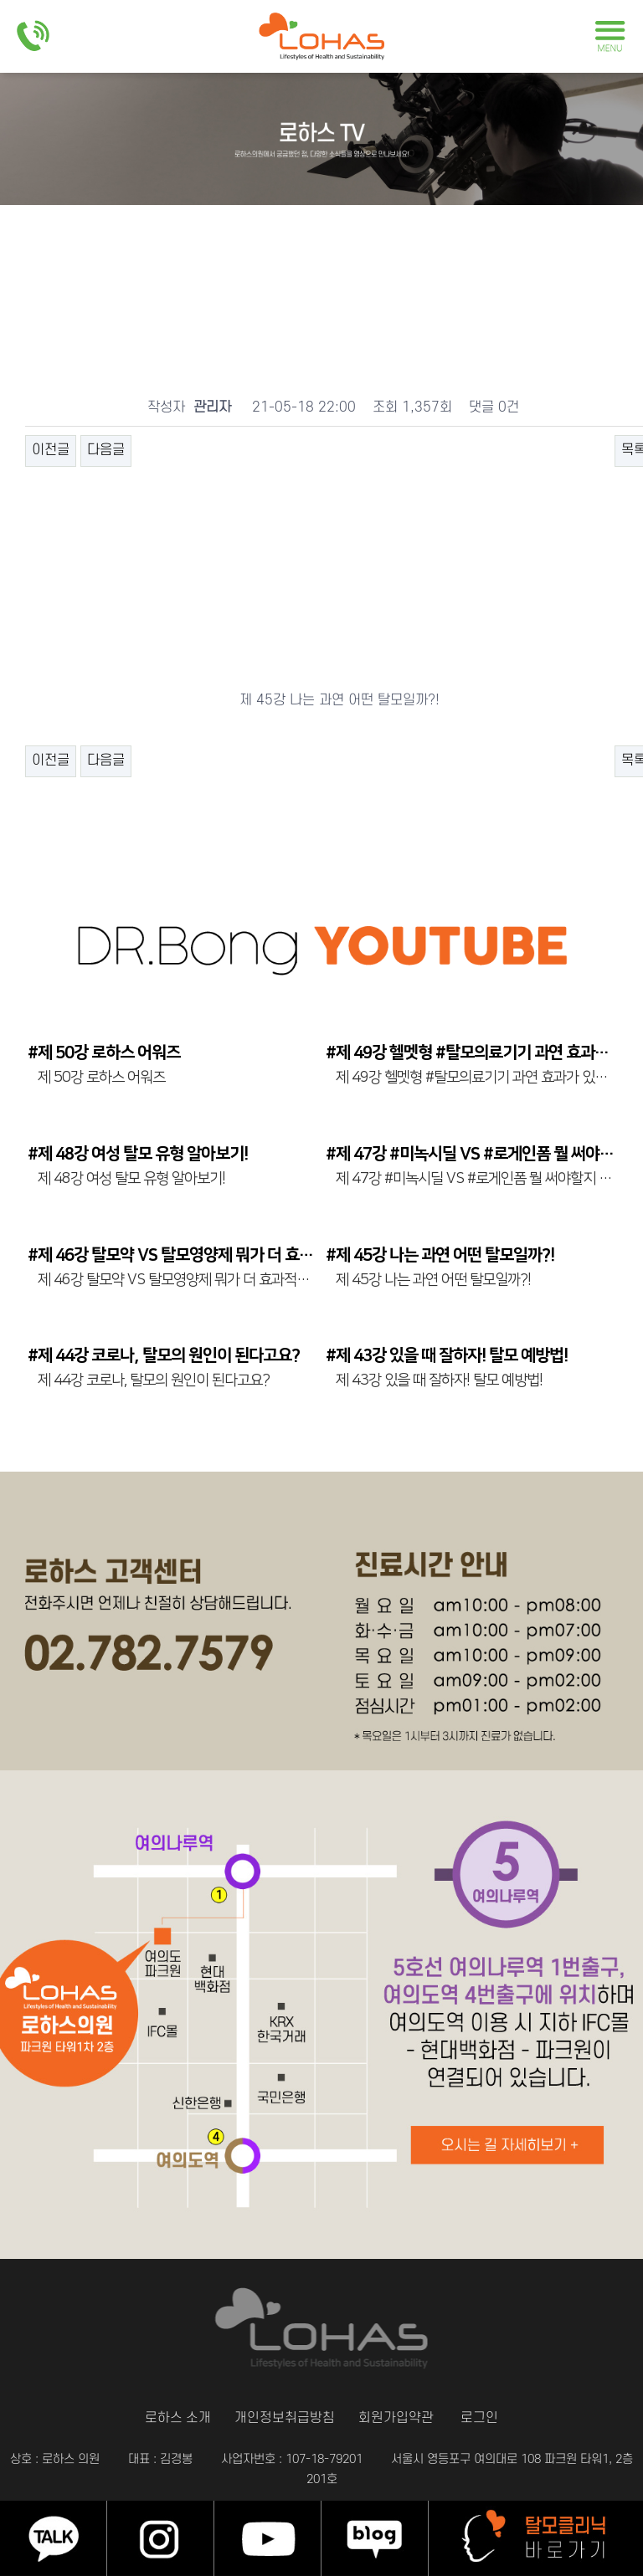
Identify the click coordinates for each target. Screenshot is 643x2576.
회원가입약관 (406, 2418)
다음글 (106, 450)
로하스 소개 (156, 2418)
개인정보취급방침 (278, 2418)
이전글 (50, 450)
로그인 (503, 2418)
